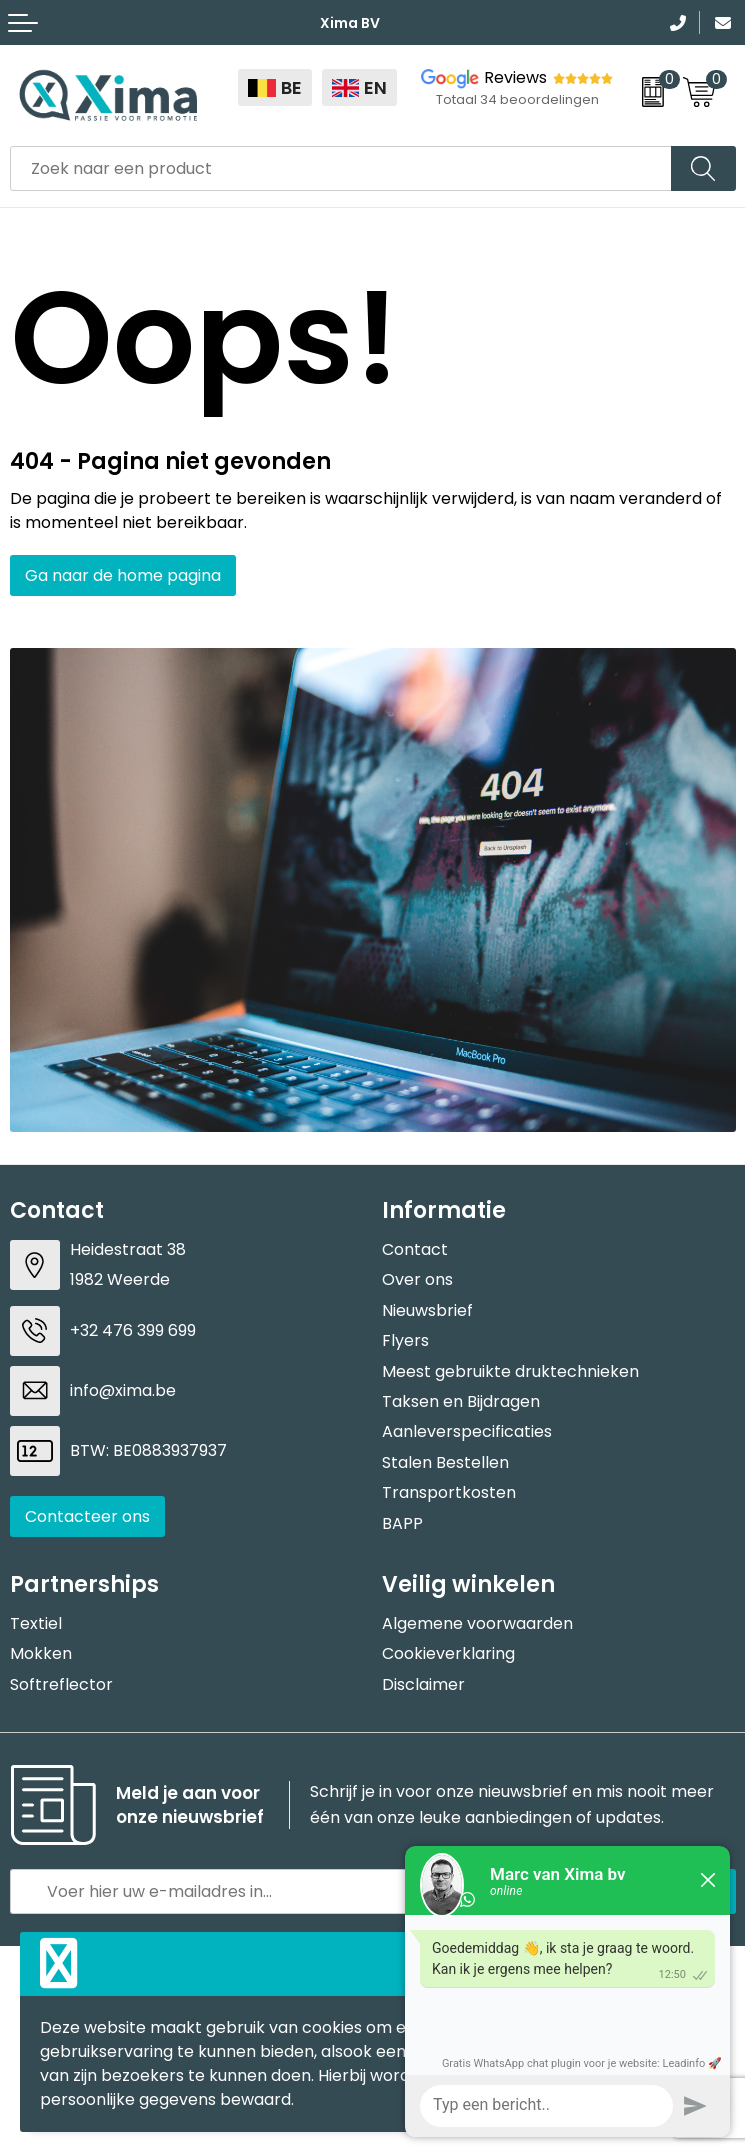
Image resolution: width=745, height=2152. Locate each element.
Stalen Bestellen (445, 1462)
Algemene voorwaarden (477, 1623)
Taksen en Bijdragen (461, 1401)
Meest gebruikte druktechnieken (510, 1371)
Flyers (405, 1340)
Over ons (417, 1279)
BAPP (402, 1523)
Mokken (41, 1653)
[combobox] (341, 168)
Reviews (515, 77)
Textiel (36, 1623)
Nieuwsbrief (427, 1310)
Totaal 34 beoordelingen (517, 99)
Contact (415, 1249)
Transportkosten (449, 1492)
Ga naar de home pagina (123, 575)
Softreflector (61, 1684)
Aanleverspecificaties (467, 1431)
